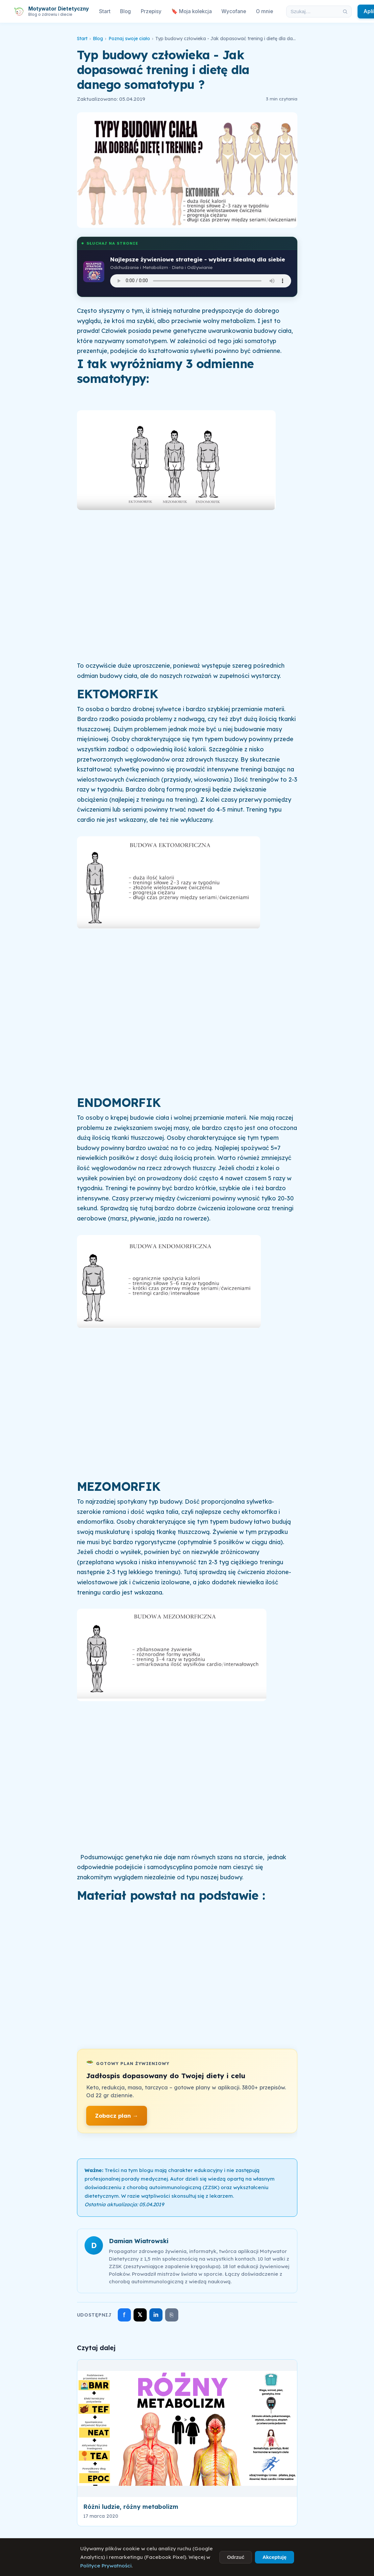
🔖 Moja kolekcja (191, 11)
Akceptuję (274, 2557)
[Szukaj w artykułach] (313, 11)
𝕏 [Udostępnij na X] (139, 2315)
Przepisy (151, 11)
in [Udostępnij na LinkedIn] (156, 2315)
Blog (125, 11)
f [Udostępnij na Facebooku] (124, 2315)
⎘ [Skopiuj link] (171, 2315)
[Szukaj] (345, 11)
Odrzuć (235, 2557)
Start (105, 11)
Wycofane (233, 11)
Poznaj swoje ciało (129, 38)
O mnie (264, 11)
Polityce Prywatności (106, 2566)
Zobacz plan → (116, 2115)
